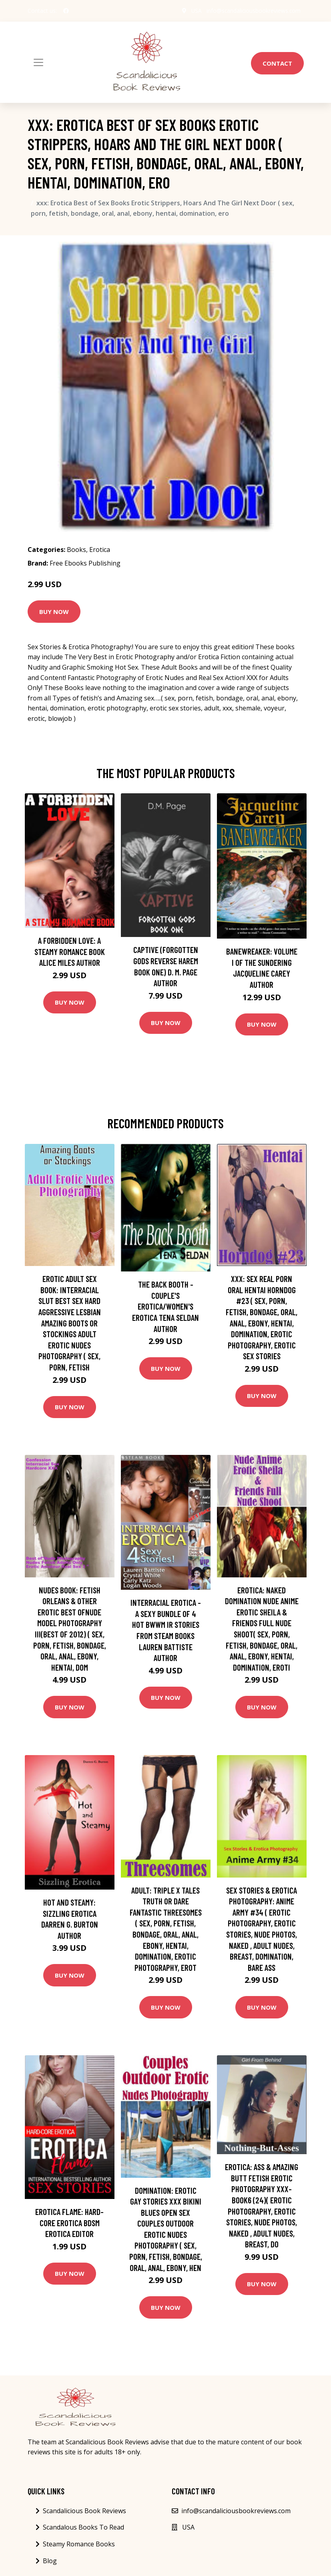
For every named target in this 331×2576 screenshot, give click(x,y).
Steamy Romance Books (79, 2544)
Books (76, 549)
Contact (277, 63)
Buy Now (54, 612)
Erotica (99, 549)
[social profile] (66, 10)
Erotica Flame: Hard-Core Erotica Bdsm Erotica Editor (69, 2223)
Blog (50, 2560)
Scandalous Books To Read (83, 2527)
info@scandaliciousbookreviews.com (253, 10)
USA (195, 10)
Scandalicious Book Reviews (84, 2510)
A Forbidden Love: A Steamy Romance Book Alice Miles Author (69, 951)
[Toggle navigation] (38, 62)
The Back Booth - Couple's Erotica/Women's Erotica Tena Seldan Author (165, 1306)
